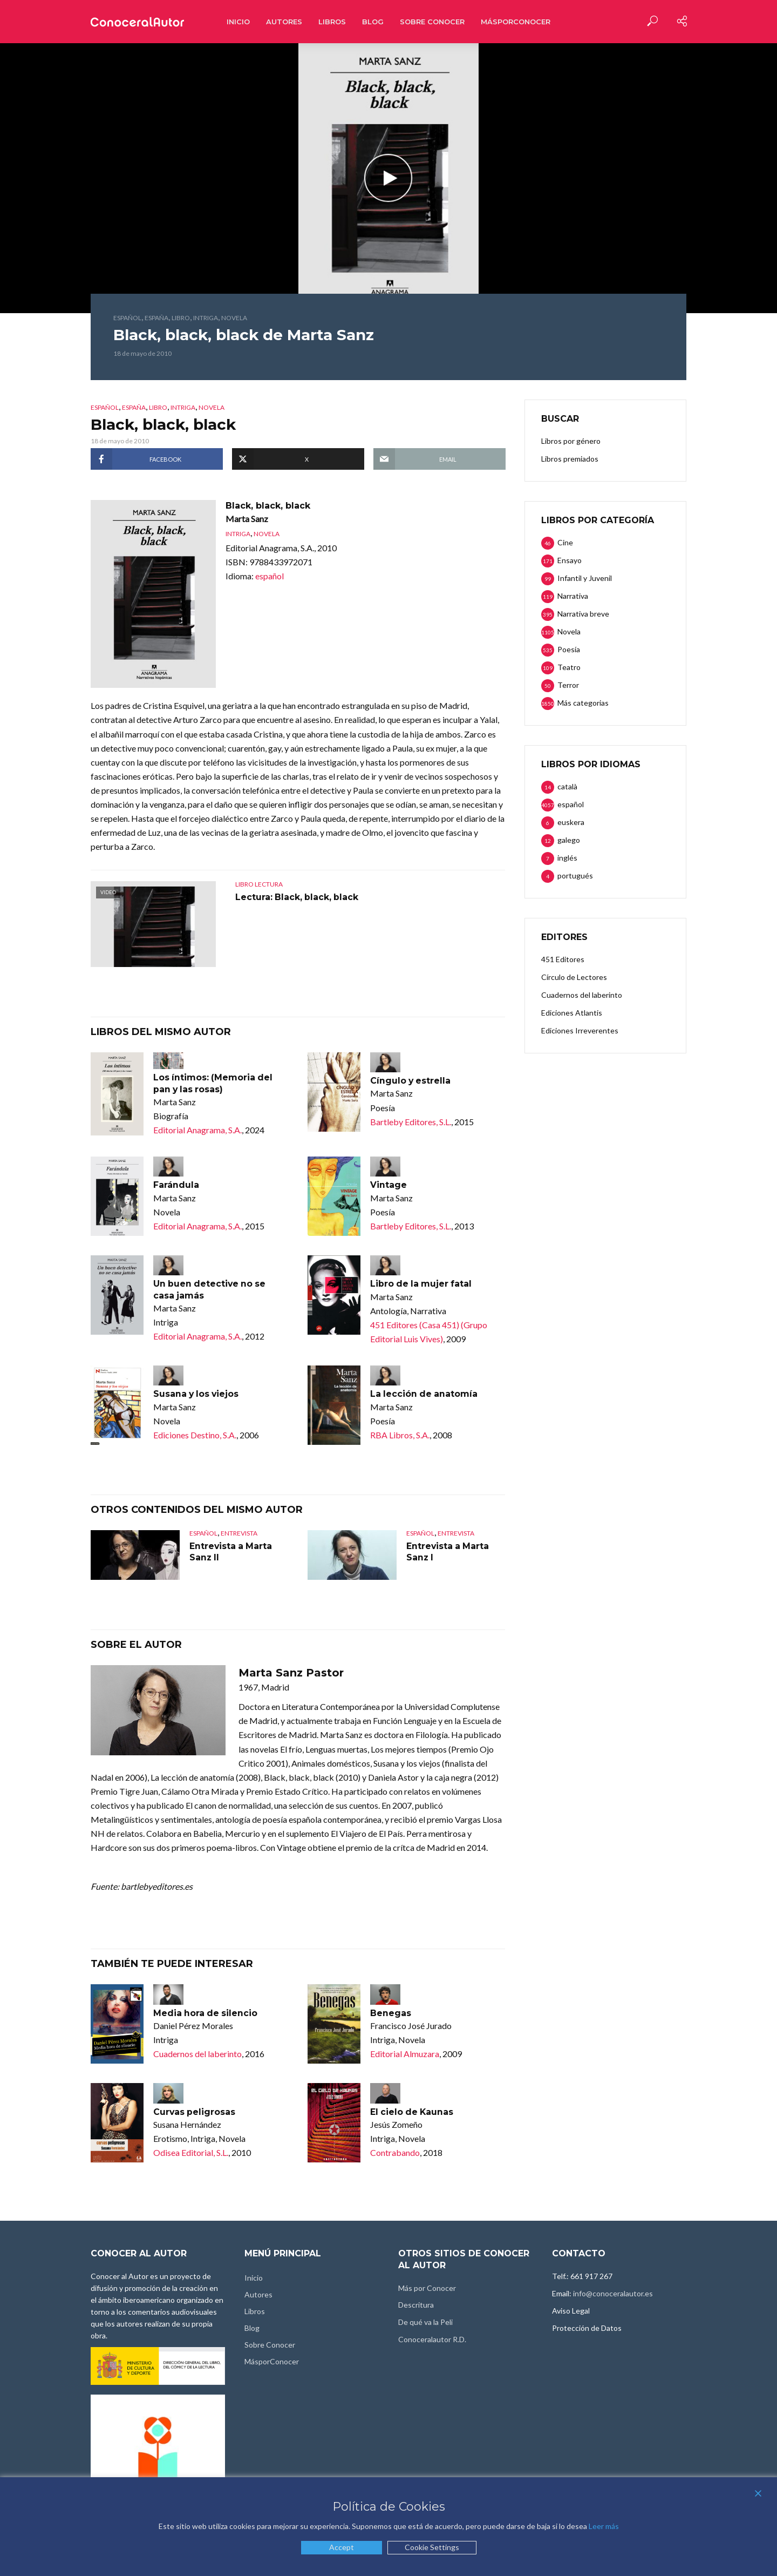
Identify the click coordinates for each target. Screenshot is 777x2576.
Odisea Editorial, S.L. (190, 2153)
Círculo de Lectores (574, 977)
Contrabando (395, 2153)
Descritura (416, 2305)
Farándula (176, 1185)
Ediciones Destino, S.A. (194, 1435)
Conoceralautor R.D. (432, 2339)
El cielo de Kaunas (412, 2112)
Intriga (205, 318)
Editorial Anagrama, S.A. (197, 1130)
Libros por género (571, 440)
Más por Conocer (427, 2288)
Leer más (604, 2526)
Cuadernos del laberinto (197, 2054)
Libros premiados (569, 458)
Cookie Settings (432, 2547)
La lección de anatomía (424, 1394)
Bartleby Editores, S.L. (410, 1122)
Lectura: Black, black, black (297, 897)
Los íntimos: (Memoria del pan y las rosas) (213, 1083)
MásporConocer (515, 21)
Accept (341, 2547)
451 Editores (562, 959)
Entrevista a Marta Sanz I (448, 1552)
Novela (234, 318)
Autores (284, 21)
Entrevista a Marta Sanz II (231, 1552)
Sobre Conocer (432, 21)
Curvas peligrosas (194, 2112)
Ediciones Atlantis (571, 1012)
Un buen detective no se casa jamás (210, 1290)
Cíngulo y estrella (411, 1081)
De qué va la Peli (425, 2322)
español (127, 318)
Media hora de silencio (206, 2014)
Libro (181, 318)
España (156, 318)
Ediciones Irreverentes (579, 1030)
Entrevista (239, 1534)
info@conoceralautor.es (613, 2293)
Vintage (388, 1185)
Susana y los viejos (197, 1394)
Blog (373, 21)
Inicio (238, 21)
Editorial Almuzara (404, 2054)
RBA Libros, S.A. (400, 1435)
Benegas (390, 2014)
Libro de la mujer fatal (422, 1284)
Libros (332, 21)
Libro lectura (259, 884)
